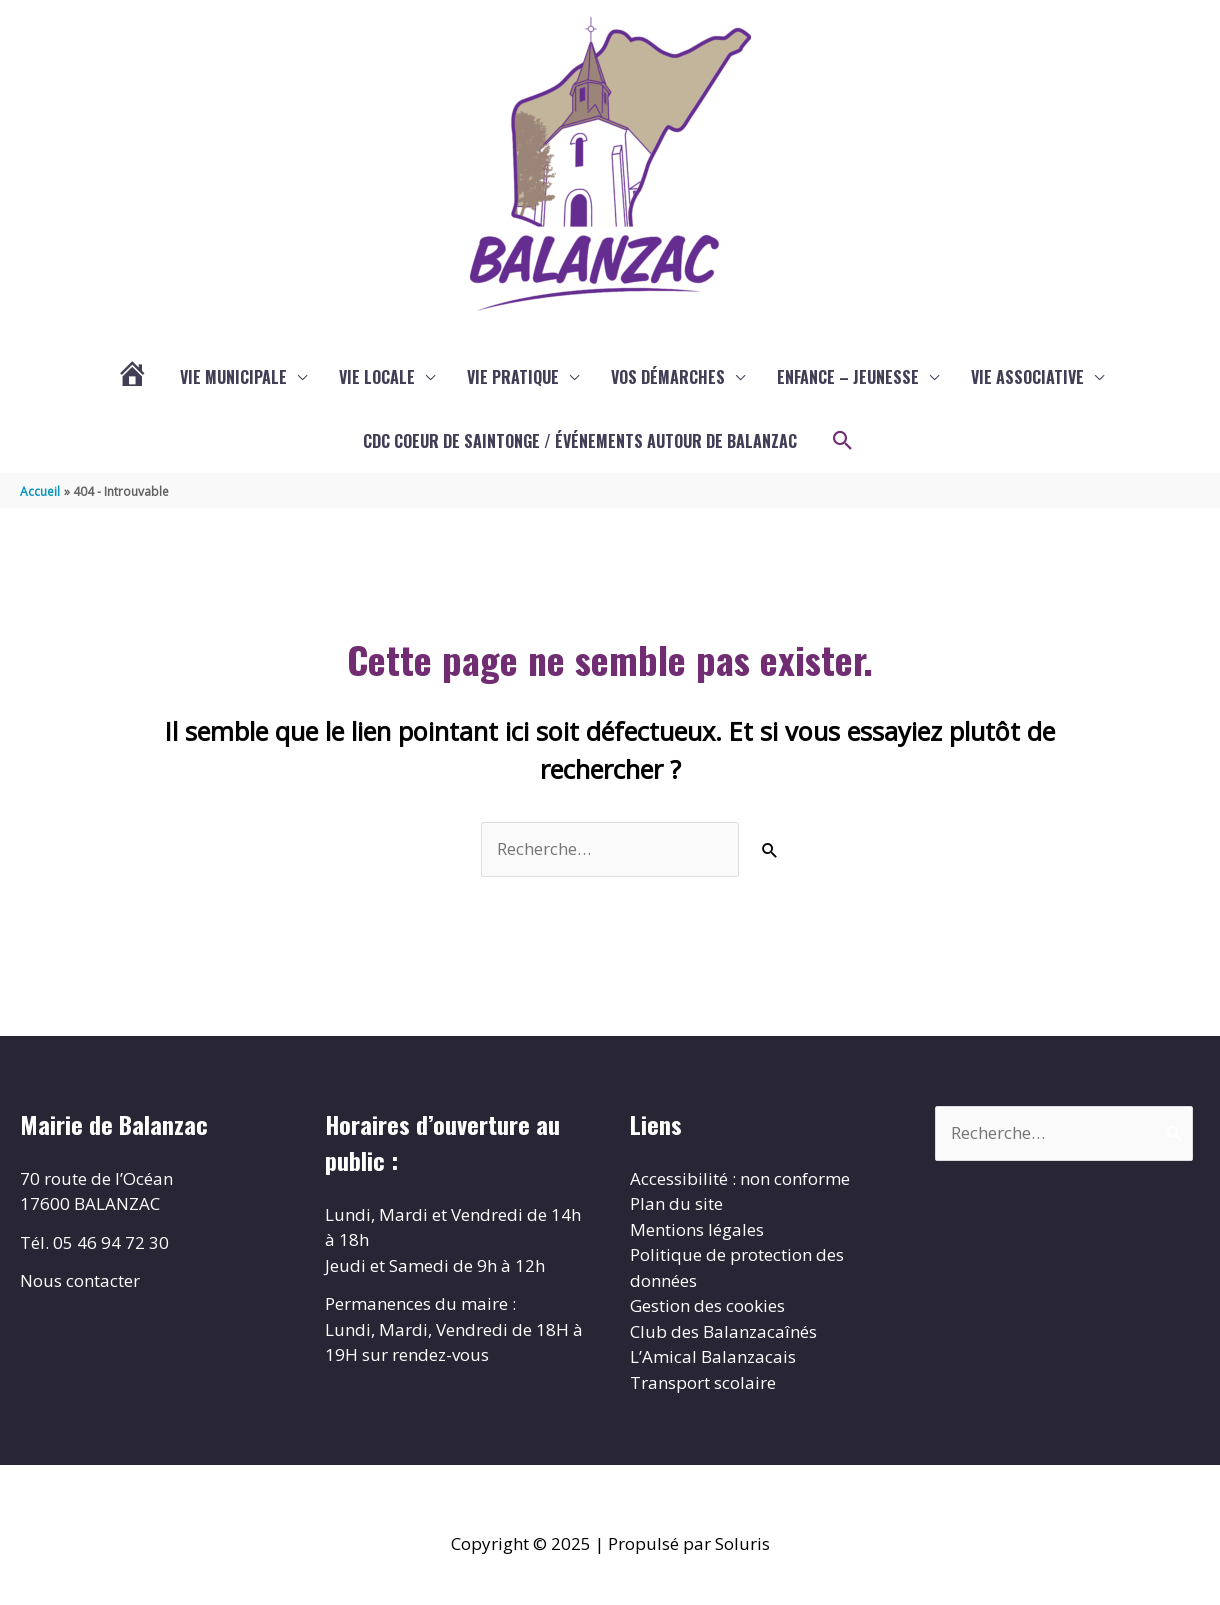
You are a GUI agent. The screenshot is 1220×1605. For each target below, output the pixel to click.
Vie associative (1027, 377)
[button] (843, 441)
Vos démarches (668, 377)
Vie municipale (233, 377)
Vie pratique (513, 377)
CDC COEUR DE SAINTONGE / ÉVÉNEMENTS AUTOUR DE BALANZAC (580, 441)
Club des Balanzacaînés (723, 1331)
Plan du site (676, 1203)
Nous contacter (80, 1280)
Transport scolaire (703, 1382)
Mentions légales (697, 1229)
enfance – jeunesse (848, 377)
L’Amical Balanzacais (713, 1356)
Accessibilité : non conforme (740, 1178)
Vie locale (377, 377)
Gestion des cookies (707, 1305)
